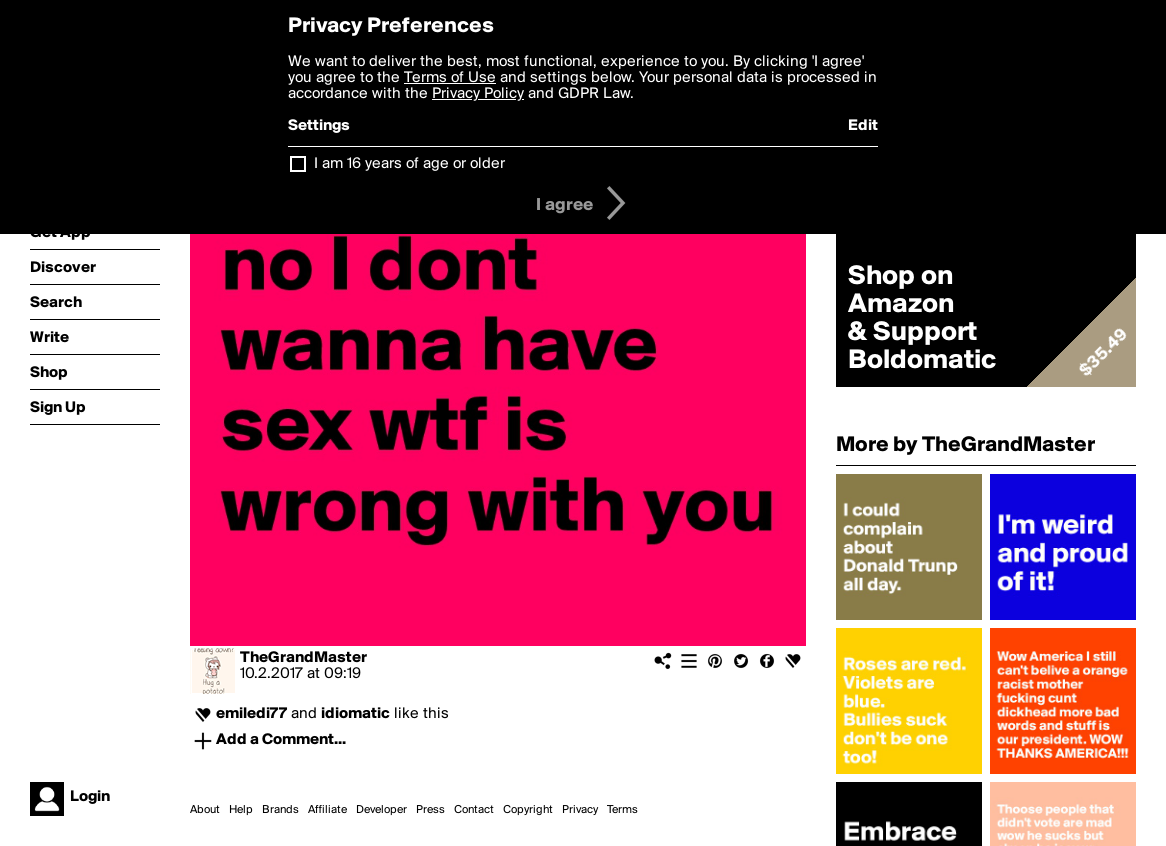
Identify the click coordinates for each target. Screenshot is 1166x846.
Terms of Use (450, 78)
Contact (474, 810)
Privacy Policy (478, 94)
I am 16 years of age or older (409, 164)
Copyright (528, 810)
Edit (863, 126)
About (205, 810)
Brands (280, 810)
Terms (622, 810)
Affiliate (327, 810)
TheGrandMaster (303, 658)
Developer (381, 810)
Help (241, 810)
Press (430, 810)
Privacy (580, 810)
